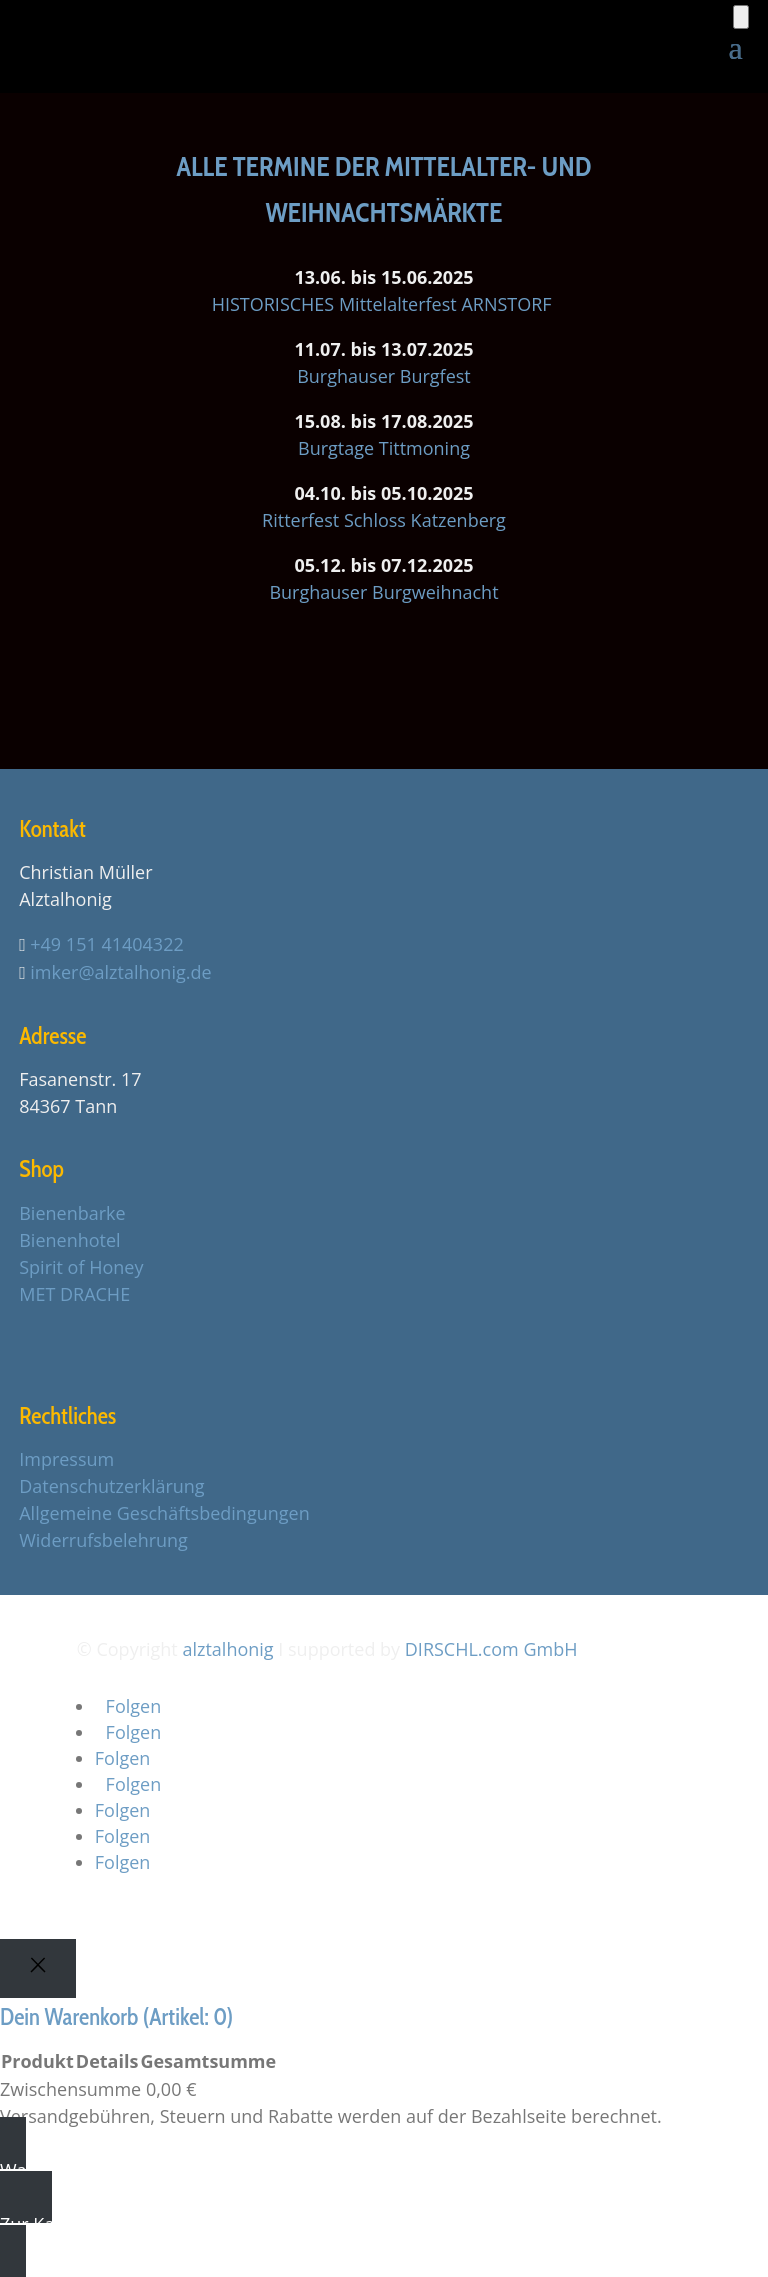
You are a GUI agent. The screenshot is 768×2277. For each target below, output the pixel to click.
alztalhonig (227, 1649)
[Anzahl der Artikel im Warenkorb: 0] (741, 17)
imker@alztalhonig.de (120, 972)
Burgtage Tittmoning (384, 448)
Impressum (66, 1459)
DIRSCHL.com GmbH (491, 1649)
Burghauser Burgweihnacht (383, 592)
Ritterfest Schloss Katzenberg (384, 520)
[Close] (38, 1968)
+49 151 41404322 (106, 944)
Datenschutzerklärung (111, 1486)
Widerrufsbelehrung (103, 1540)
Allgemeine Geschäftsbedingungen (164, 1513)
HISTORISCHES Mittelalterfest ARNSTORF (384, 304)
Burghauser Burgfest (384, 376)
